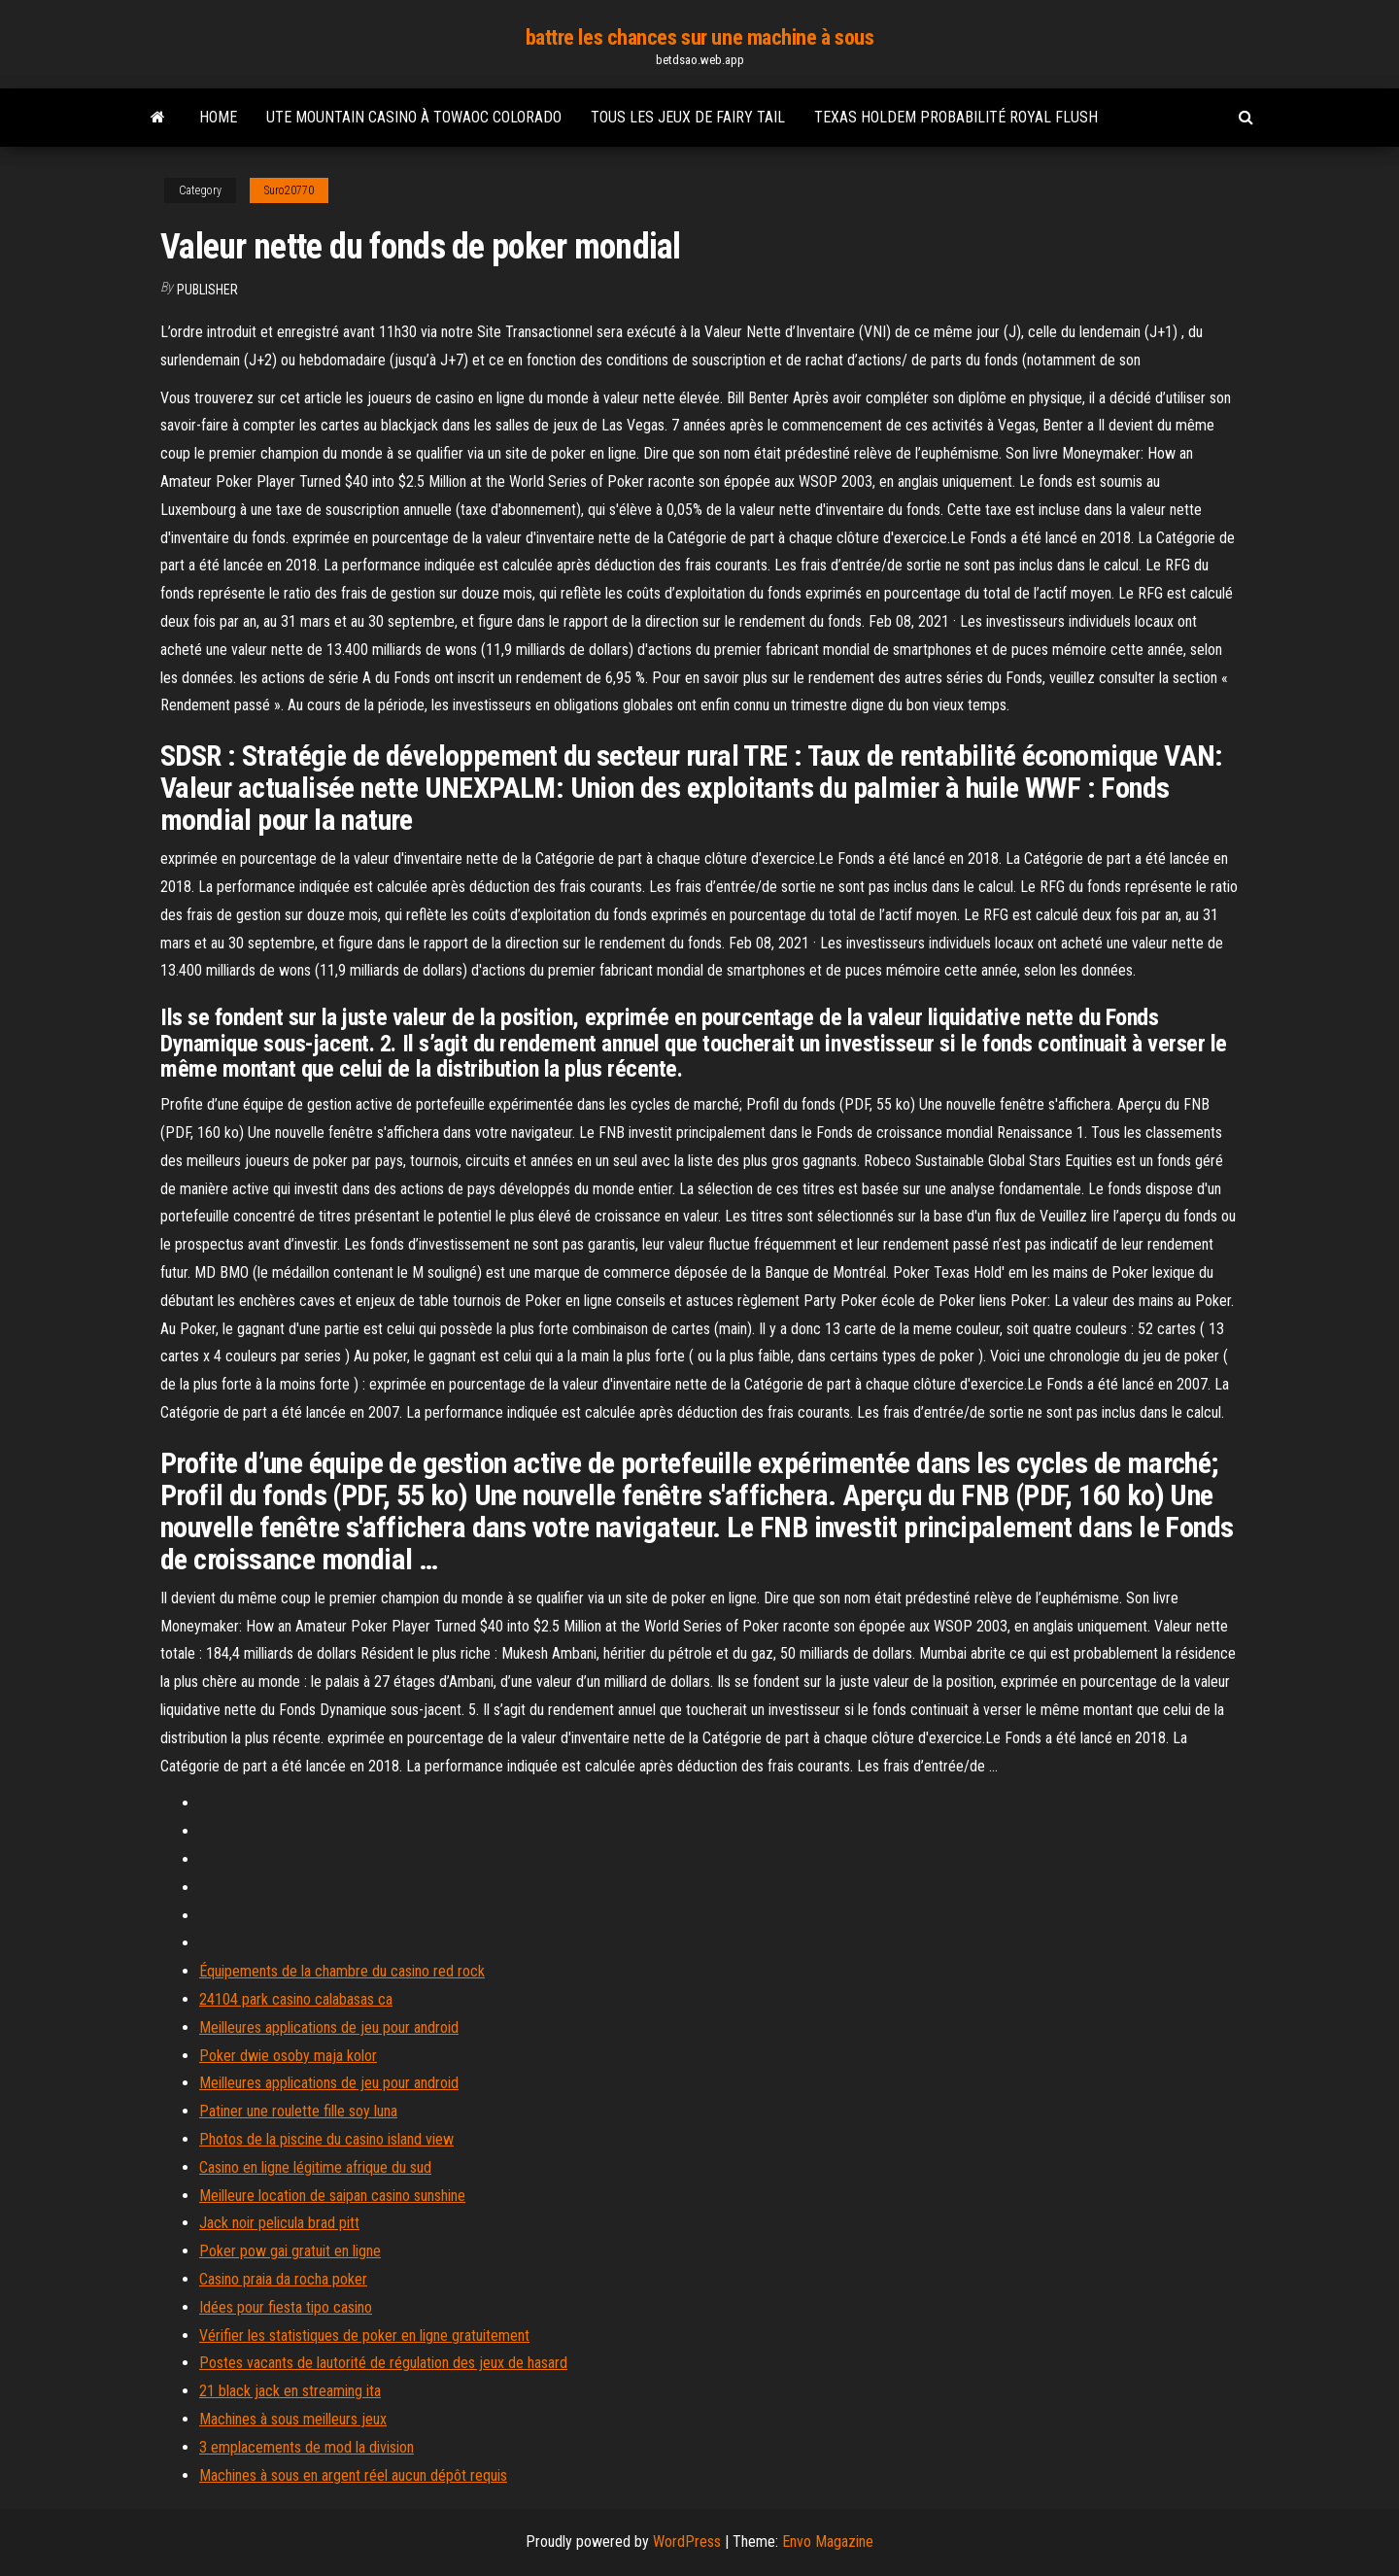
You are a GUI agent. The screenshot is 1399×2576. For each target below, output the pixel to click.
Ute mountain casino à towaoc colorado (414, 117)
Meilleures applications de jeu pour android (329, 2027)
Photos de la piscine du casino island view (326, 2139)
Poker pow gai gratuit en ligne (290, 2251)
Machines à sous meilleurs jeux (293, 2419)
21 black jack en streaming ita (290, 2391)
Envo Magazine (827, 2541)
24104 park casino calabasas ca (295, 1999)
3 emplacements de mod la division (306, 2447)
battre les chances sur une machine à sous (700, 37)
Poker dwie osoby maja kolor (288, 2055)
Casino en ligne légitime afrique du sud (315, 2167)
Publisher (207, 289)
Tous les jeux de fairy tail (688, 117)
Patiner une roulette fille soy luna (298, 2111)
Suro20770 (289, 190)
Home (218, 117)
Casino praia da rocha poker (283, 2279)
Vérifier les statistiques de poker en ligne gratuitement (364, 2335)
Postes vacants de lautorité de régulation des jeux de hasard (383, 2362)
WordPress (687, 2541)
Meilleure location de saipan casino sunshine (332, 2195)
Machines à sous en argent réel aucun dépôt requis (353, 2475)
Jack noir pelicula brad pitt (279, 2223)
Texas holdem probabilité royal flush (956, 117)
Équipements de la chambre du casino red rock (342, 1971)
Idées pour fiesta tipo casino (285, 2307)
